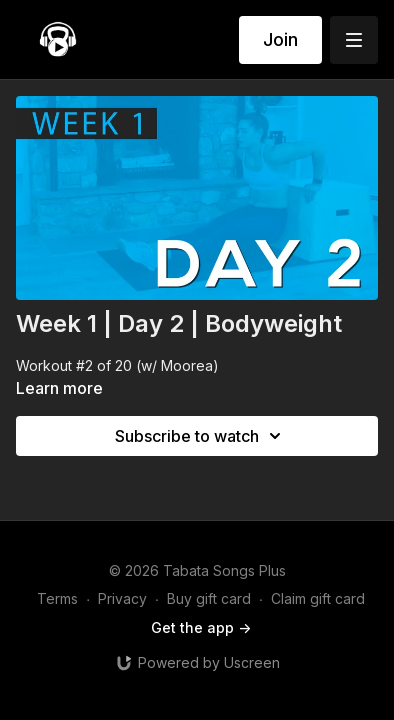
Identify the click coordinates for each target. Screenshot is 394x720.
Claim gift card (318, 598)
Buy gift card (209, 598)
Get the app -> (201, 627)
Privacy (122, 598)
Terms (57, 598)
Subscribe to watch (201, 436)
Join (280, 39)
